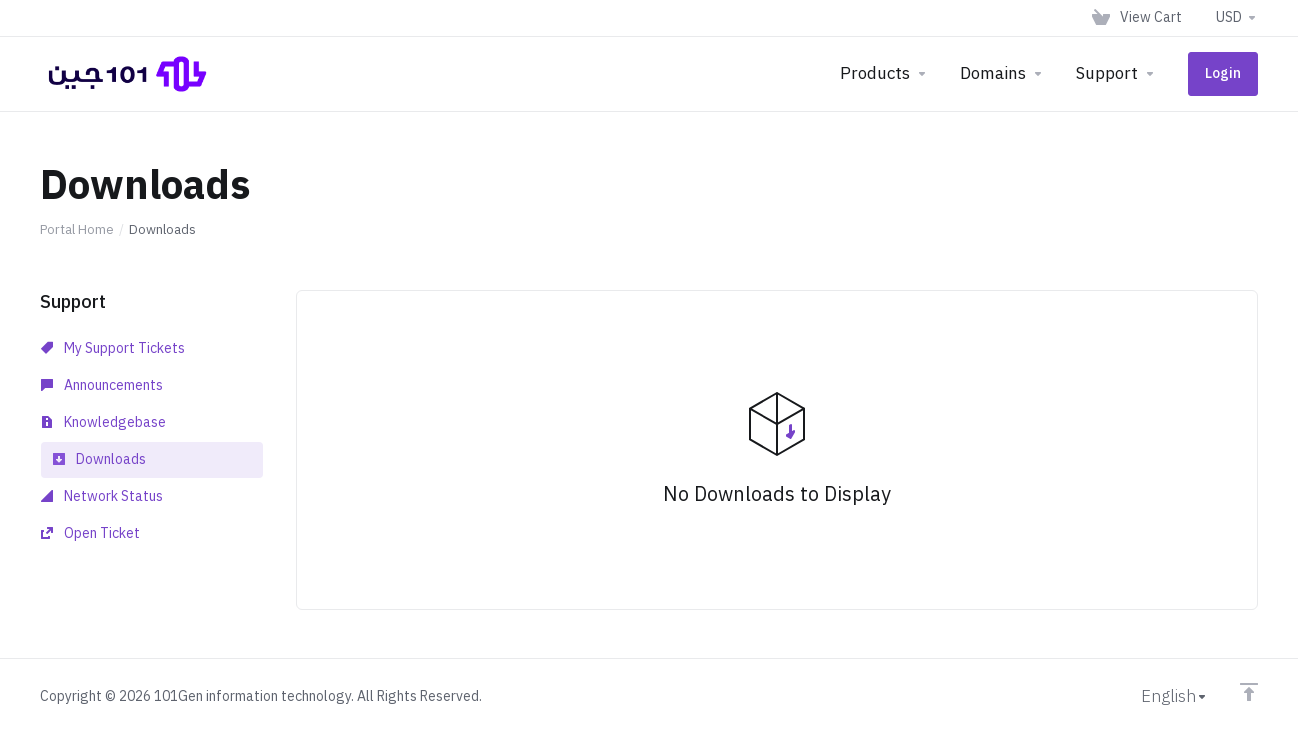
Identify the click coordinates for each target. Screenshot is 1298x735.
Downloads (99, 459)
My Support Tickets (113, 348)
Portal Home (77, 229)
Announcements (102, 385)
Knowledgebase (103, 422)
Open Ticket (90, 533)
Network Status (102, 496)
